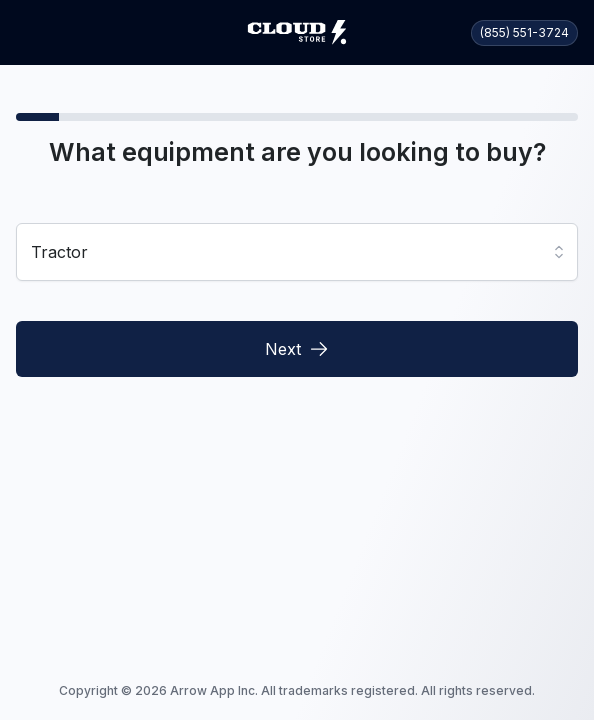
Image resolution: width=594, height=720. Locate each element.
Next (297, 349)
